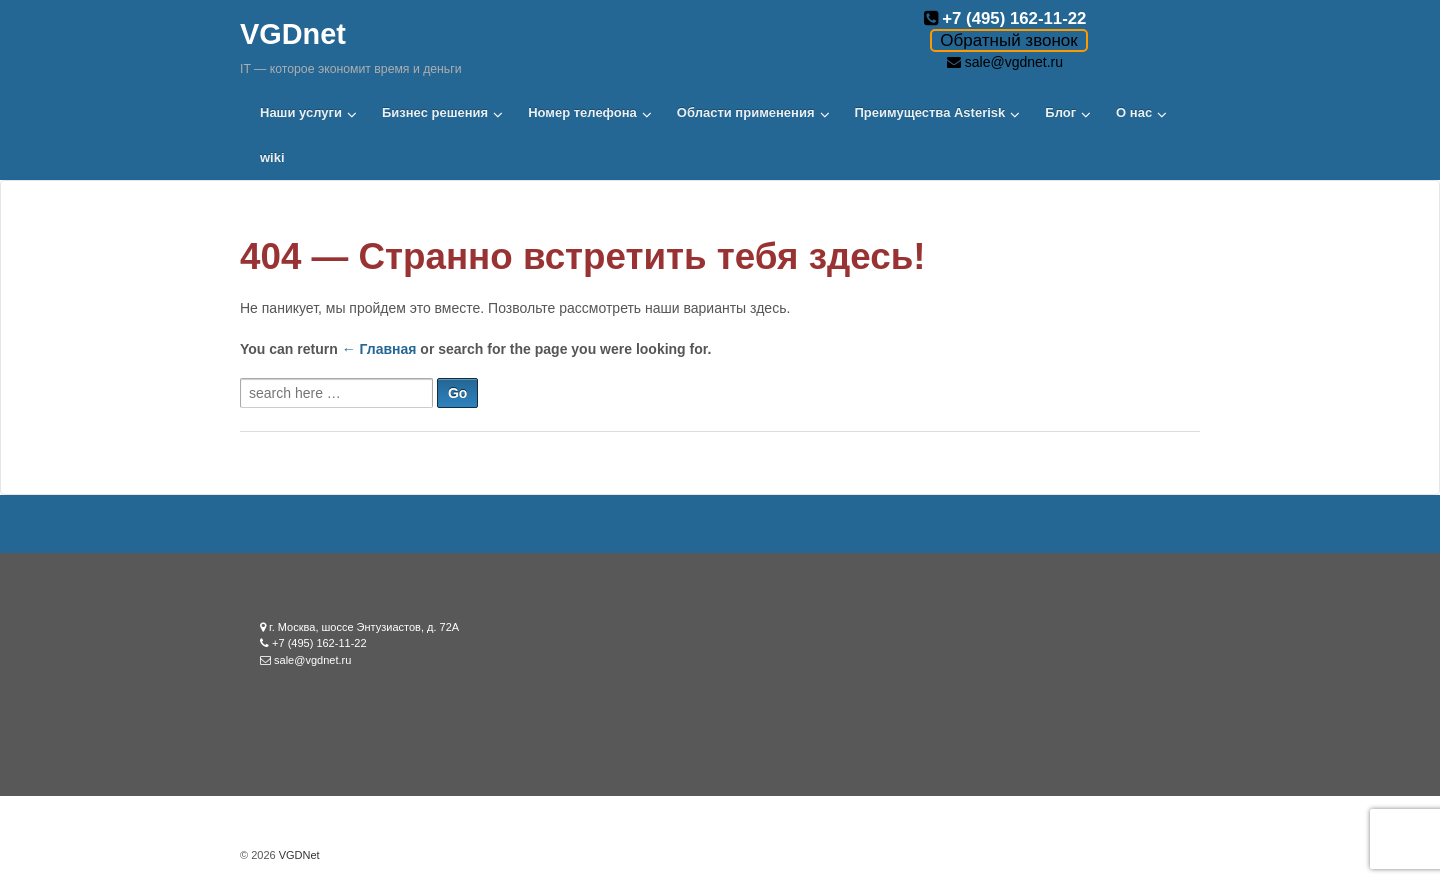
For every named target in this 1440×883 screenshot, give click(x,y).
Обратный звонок (1008, 40)
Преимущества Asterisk (930, 112)
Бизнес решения (435, 112)
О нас (1134, 112)
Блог (1060, 112)
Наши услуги (301, 112)
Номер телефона (582, 112)
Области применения (746, 112)
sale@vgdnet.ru (1014, 62)
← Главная (379, 349)
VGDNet (298, 855)
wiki (272, 157)
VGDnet (293, 34)
